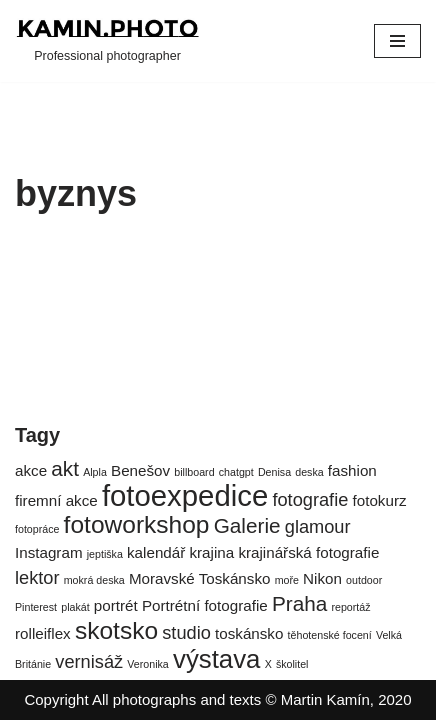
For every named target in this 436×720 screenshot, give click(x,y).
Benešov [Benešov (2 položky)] (140, 470)
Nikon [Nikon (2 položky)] (322, 578)
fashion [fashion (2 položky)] (352, 470)
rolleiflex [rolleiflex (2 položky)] (43, 633)
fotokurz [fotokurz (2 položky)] (380, 500)
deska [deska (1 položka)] (309, 472)
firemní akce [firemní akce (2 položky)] (56, 500)
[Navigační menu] (397, 41)
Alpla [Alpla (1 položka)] (95, 472)
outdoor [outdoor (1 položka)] (364, 580)
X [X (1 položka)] (268, 664)
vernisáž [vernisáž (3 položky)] (89, 661)
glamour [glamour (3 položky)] (318, 526)
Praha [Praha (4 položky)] (299, 603)
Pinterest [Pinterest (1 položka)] (36, 607)
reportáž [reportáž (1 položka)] (350, 607)
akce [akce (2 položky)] (31, 470)
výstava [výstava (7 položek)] (216, 659)
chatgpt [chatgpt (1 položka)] (236, 472)
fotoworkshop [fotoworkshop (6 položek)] (137, 524)
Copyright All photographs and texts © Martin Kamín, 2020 (217, 699)
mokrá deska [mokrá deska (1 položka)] (94, 580)
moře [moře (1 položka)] (287, 580)
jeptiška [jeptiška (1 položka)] (105, 554)
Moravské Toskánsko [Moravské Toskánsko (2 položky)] (200, 578)
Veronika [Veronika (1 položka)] (147, 664)
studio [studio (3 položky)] (186, 632)
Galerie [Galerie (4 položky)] (247, 525)
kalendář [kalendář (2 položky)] (156, 552)
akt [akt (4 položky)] (65, 468)
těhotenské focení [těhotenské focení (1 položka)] (330, 635)
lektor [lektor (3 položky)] (37, 577)
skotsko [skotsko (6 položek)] (116, 630)
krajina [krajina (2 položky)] (211, 552)
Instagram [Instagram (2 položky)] (49, 552)
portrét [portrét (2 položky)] (116, 605)
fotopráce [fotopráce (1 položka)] (37, 529)
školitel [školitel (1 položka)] (292, 664)
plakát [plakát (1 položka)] (75, 607)
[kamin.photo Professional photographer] (107, 41)
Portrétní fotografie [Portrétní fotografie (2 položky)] (205, 605)
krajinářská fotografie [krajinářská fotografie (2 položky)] (308, 552)
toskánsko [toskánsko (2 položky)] (249, 633)
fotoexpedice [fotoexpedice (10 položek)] (185, 495)
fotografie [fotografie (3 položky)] (310, 499)
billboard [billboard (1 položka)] (194, 472)
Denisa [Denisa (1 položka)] (274, 472)
